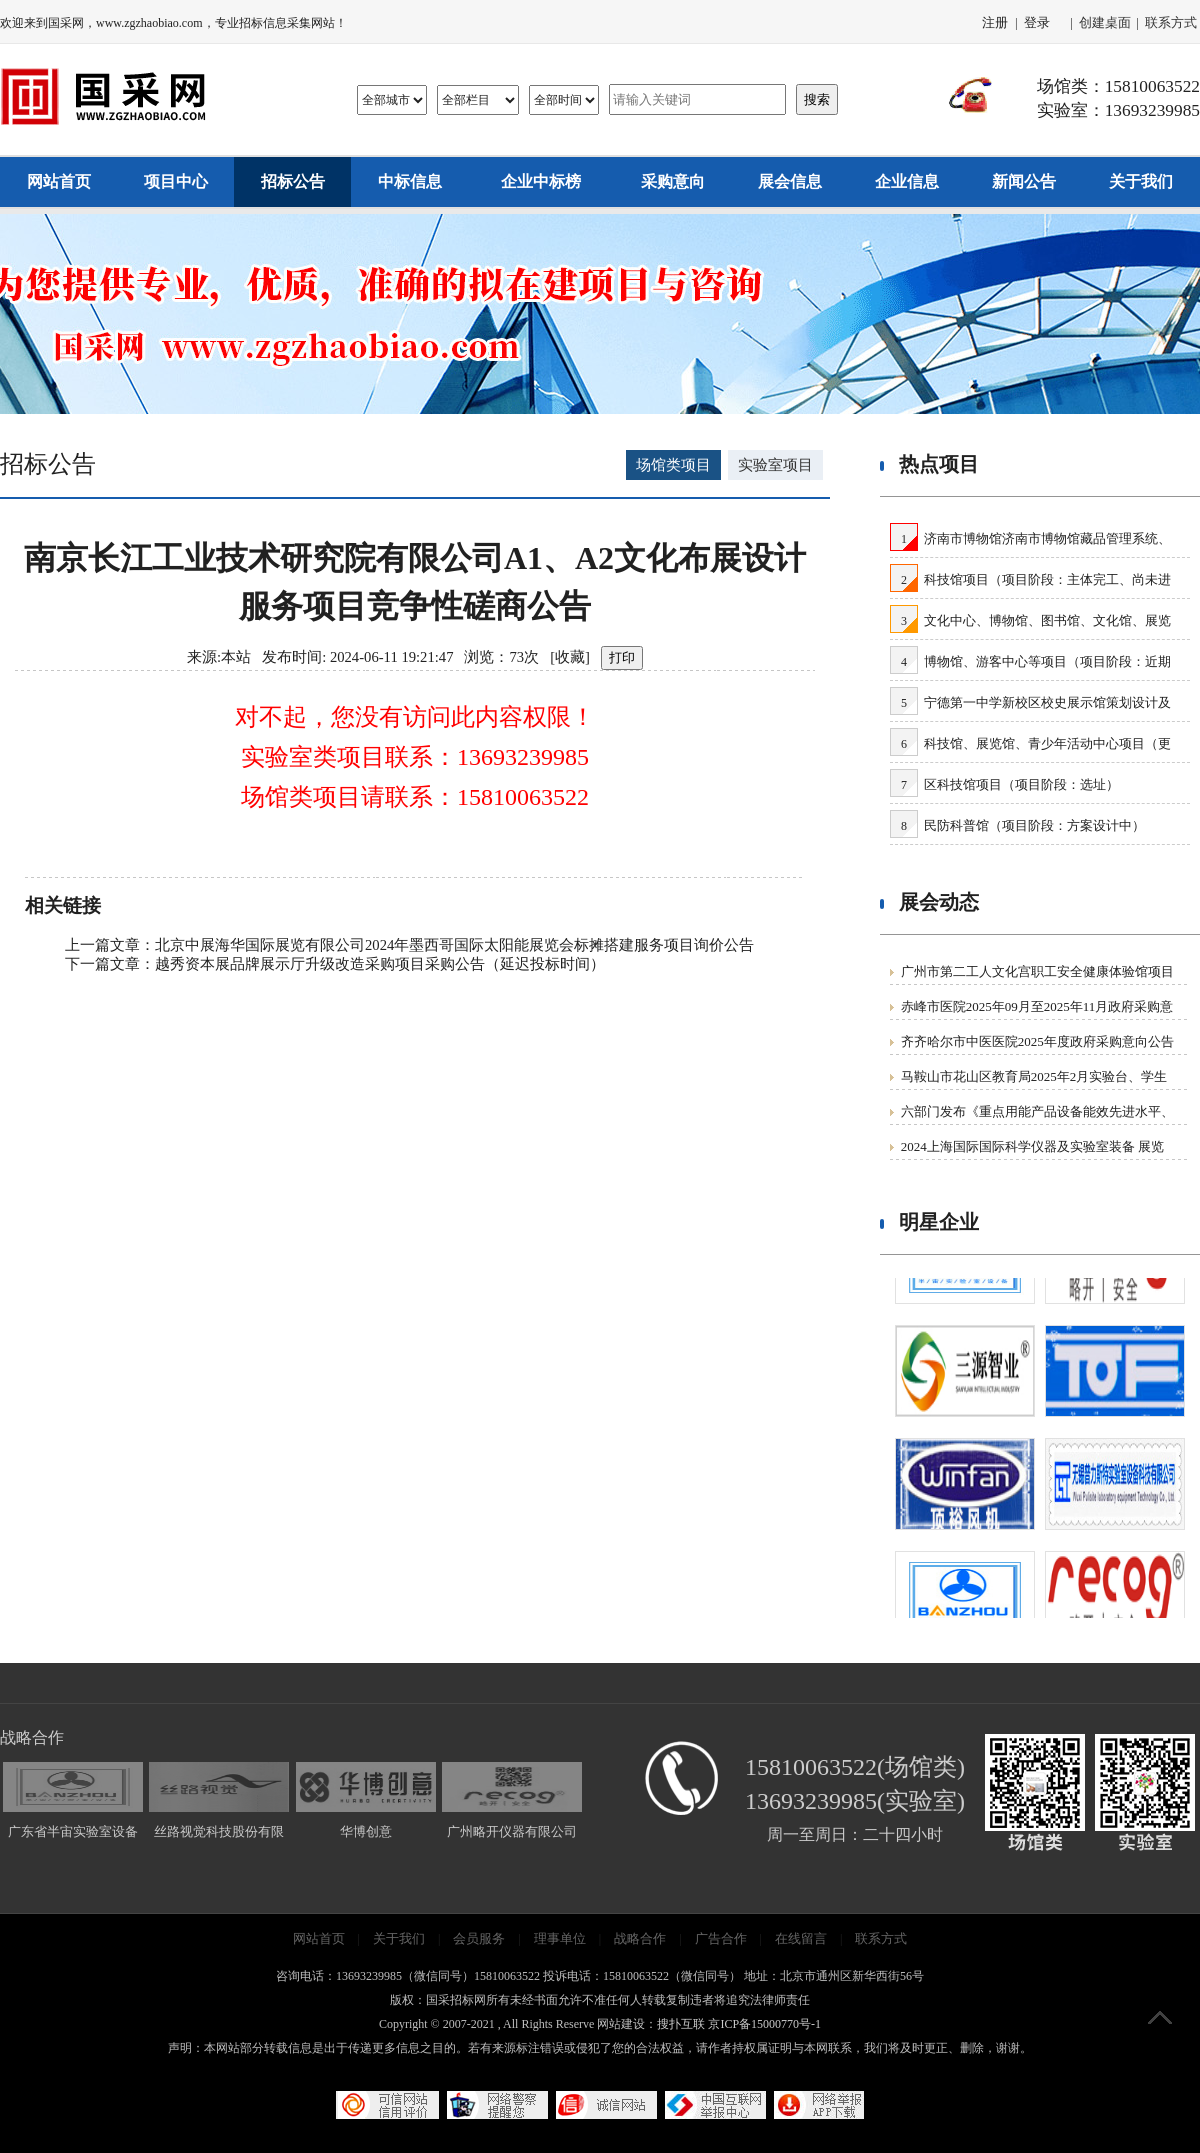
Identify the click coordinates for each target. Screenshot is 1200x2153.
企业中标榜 (541, 181)
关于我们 (1141, 181)
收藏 (570, 657)
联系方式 (1171, 22)
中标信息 (410, 181)
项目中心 (176, 181)
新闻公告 (1024, 181)
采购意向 (673, 181)
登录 (1037, 22)
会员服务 (479, 1938)
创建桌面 (1105, 22)
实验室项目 (775, 465)
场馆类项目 (673, 465)
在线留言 (801, 1938)
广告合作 (721, 1938)
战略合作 (640, 1938)
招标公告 (293, 181)
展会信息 (790, 181)
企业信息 (907, 181)
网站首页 (59, 181)
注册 (995, 22)
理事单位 (560, 1938)
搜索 (817, 99)
